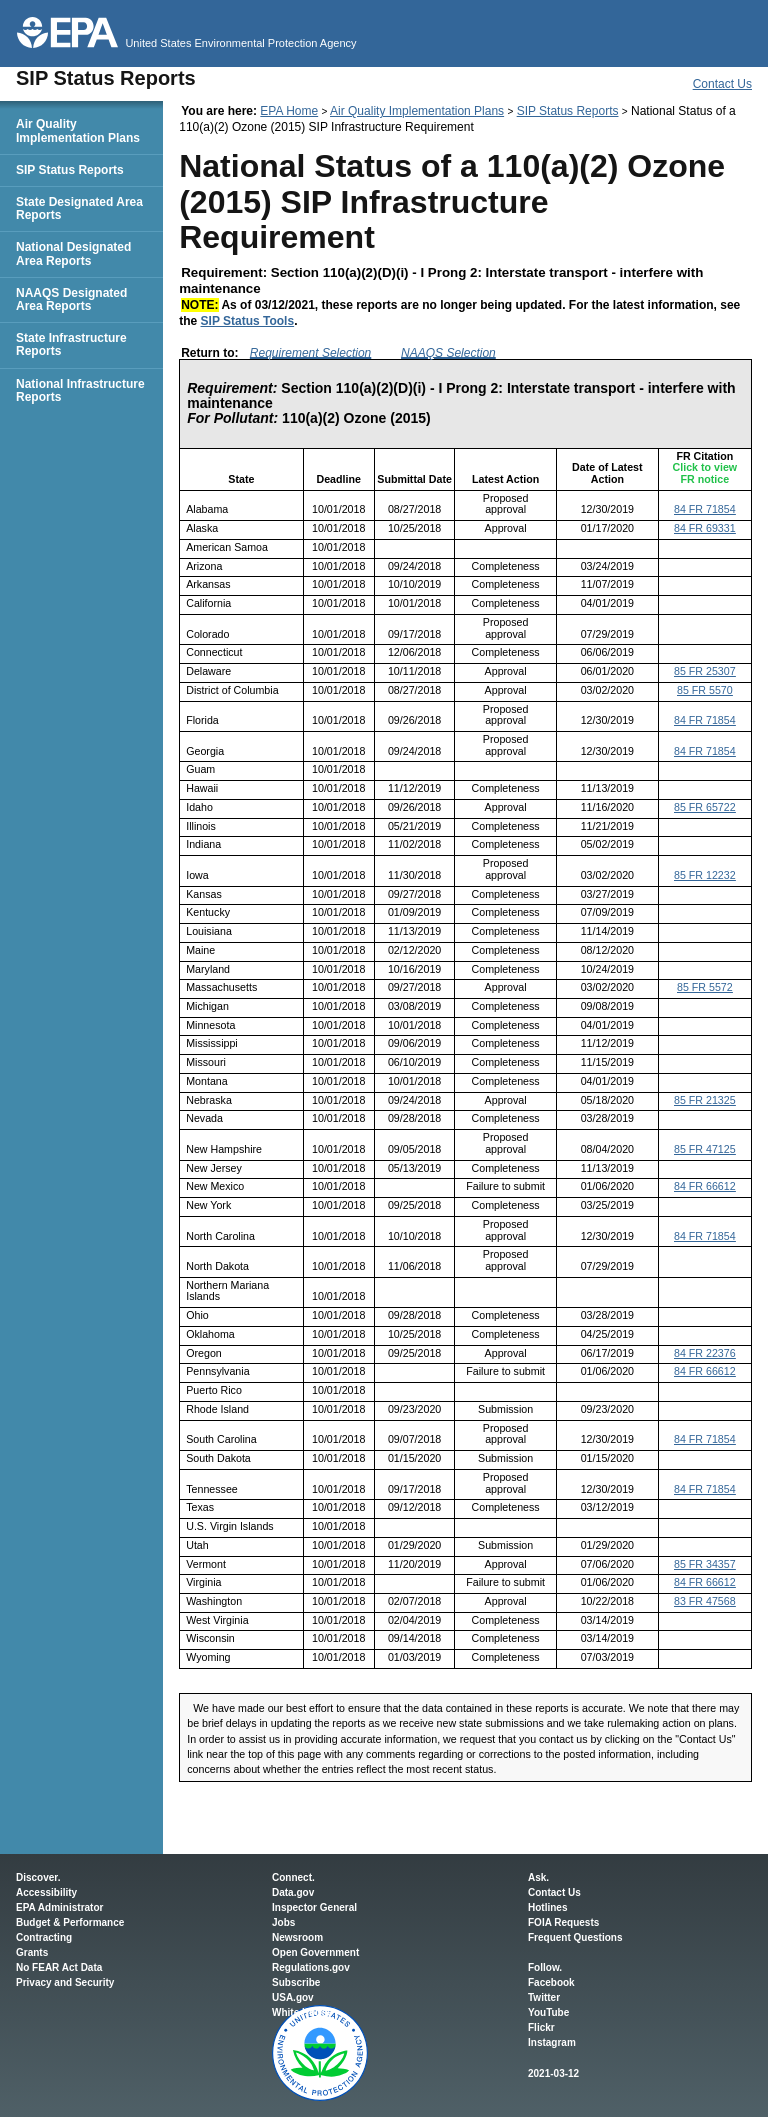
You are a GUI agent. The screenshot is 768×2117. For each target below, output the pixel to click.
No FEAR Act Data (59, 1967)
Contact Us (722, 84)
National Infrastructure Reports (80, 390)
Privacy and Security (65, 1982)
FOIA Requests (563, 1922)
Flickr (541, 2027)
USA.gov (293, 1997)
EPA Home (289, 111)
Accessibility (46, 1892)
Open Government (315, 1952)
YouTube (548, 2012)
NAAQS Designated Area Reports (71, 299)
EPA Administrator (59, 1907)
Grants (32, 1952)
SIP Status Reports (568, 111)
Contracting (44, 1937)
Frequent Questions (575, 1937)
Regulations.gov (311, 1967)
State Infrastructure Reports (71, 344)
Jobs (283, 1922)
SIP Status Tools (248, 321)
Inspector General (314, 1907)
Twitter (544, 1997)
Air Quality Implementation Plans (417, 111)
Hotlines (547, 1907)
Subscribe (296, 1982)
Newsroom (297, 1937)
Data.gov (293, 1892)
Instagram (552, 2042)
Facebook (551, 1982)
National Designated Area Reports (73, 253)
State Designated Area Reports (79, 208)
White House (302, 2012)
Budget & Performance (70, 1922)
